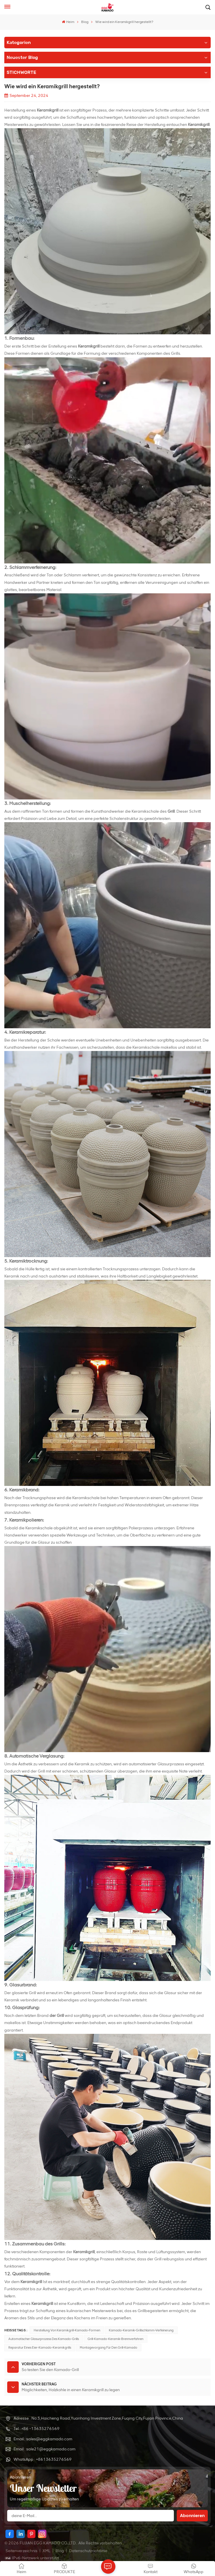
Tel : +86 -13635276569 (37, 2428)
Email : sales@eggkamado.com (43, 2439)
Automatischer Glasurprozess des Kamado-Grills (43, 2339)
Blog (84, 22)
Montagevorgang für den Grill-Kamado (108, 2347)
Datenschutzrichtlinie (88, 2550)
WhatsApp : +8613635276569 (43, 2459)
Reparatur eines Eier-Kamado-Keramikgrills (39, 2347)
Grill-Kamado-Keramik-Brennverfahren (115, 2339)
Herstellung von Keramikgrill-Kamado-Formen (67, 2330)
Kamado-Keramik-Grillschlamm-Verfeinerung (141, 2330)
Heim (68, 22)
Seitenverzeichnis (21, 2550)
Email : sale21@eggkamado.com (44, 2449)
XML (46, 2550)
